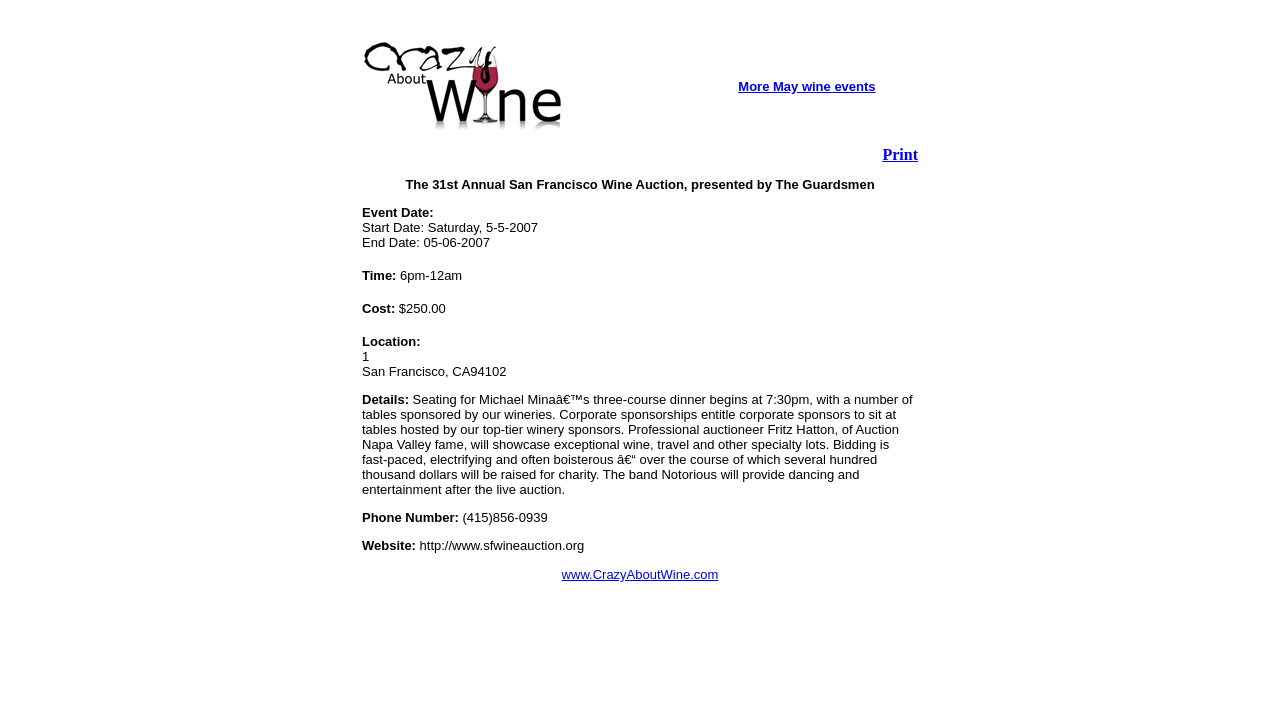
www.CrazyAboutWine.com (640, 574)
